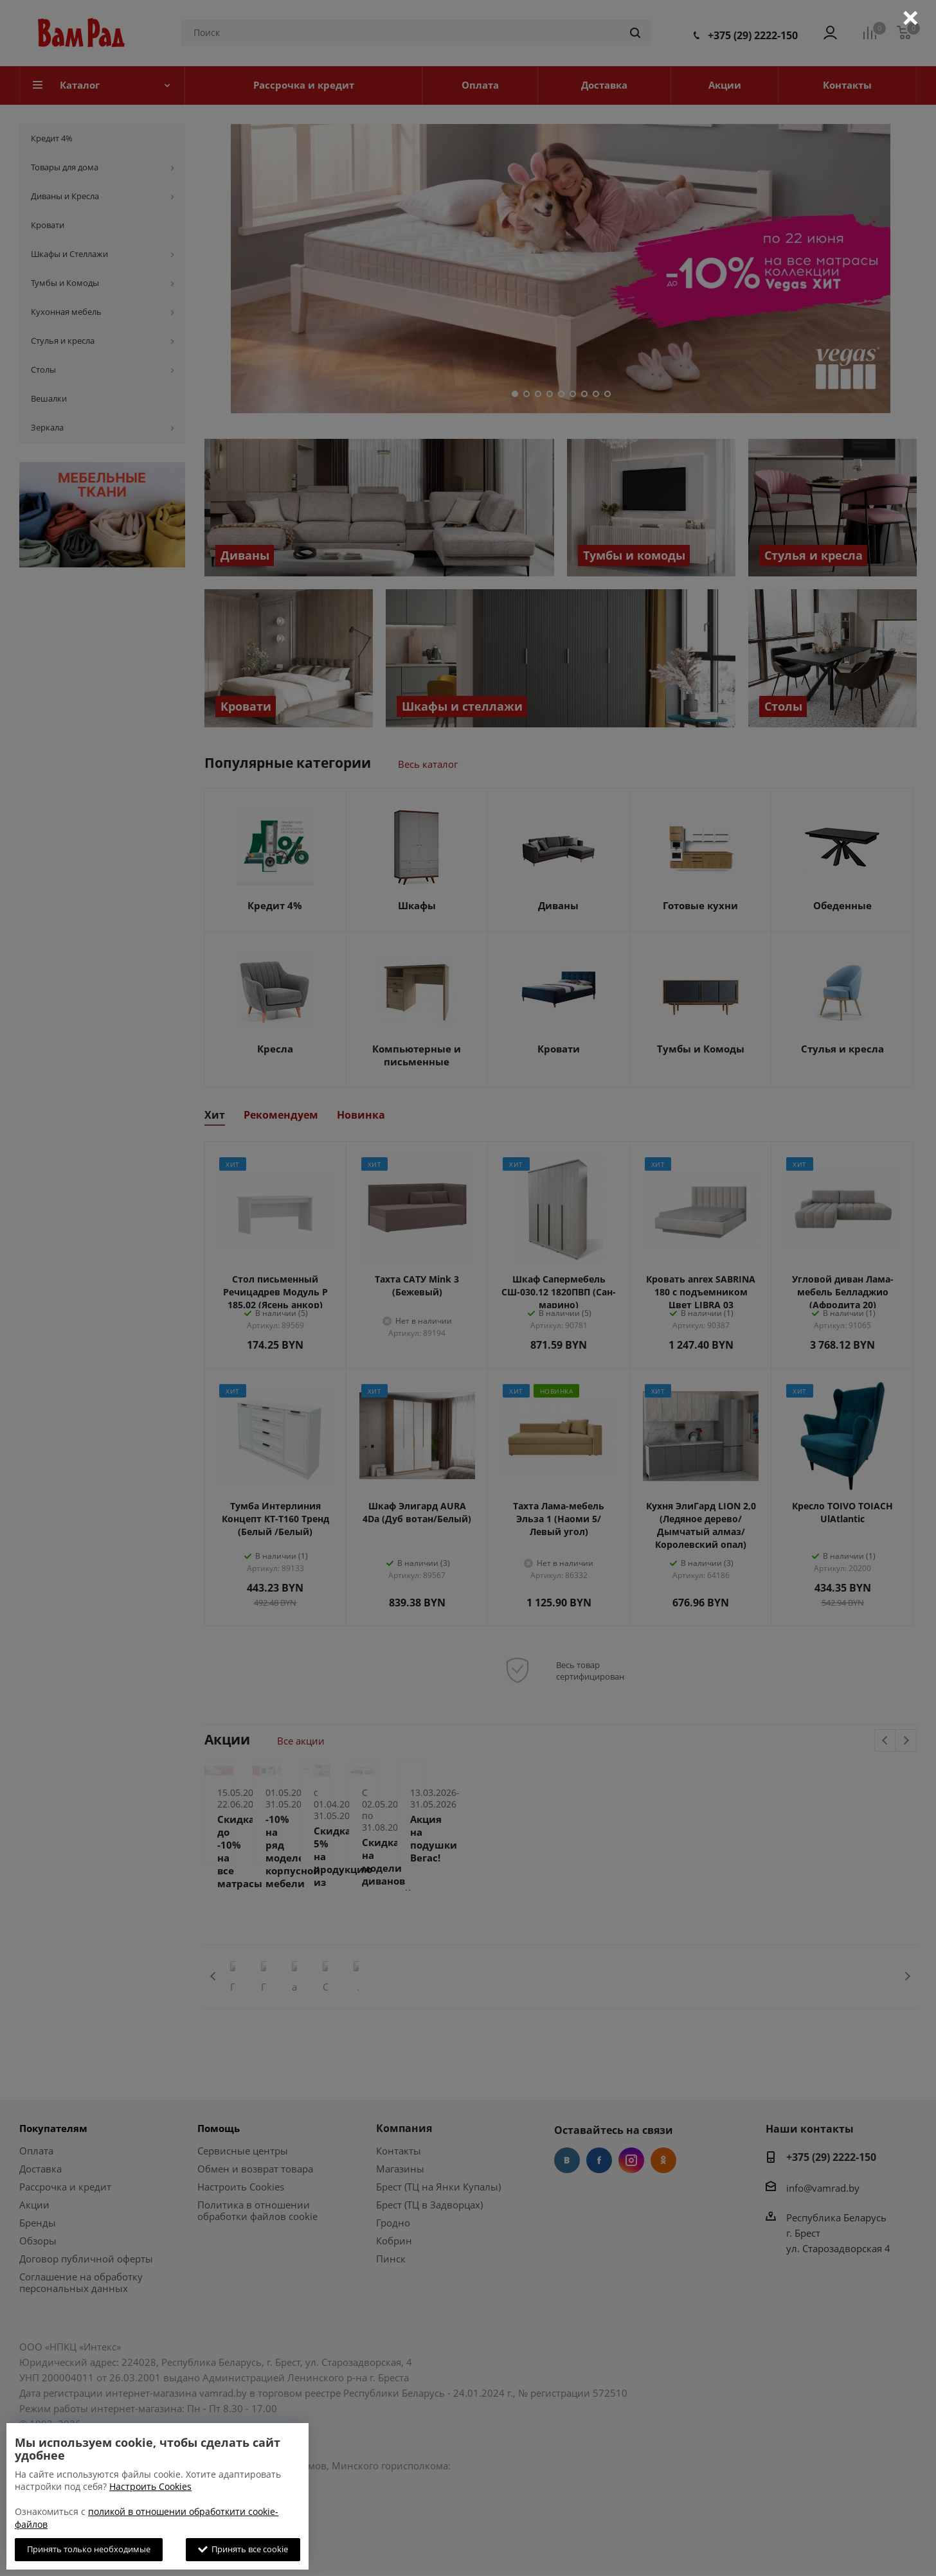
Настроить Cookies (150, 2486)
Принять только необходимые (88, 2549)
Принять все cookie (243, 2549)
